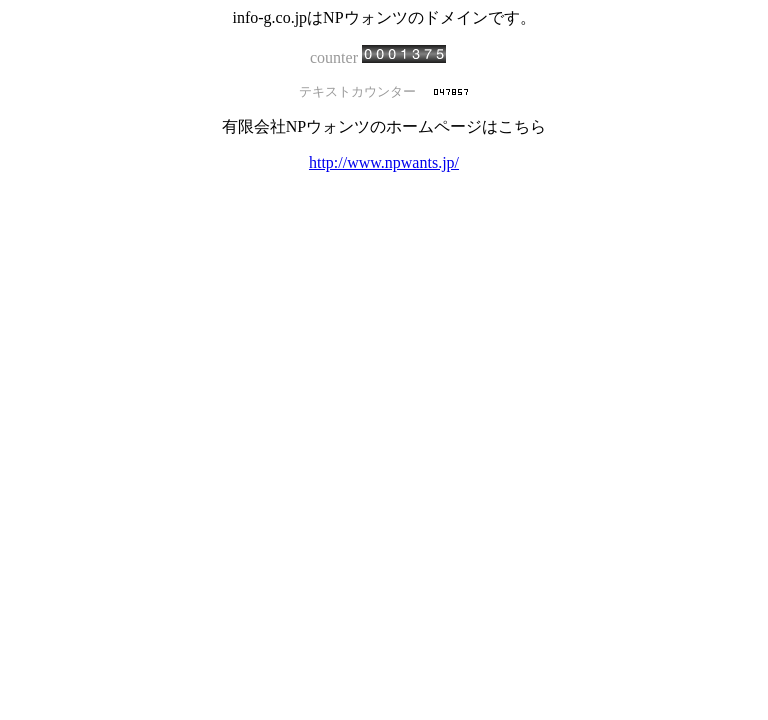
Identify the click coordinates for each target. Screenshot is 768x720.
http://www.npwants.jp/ (384, 162)
